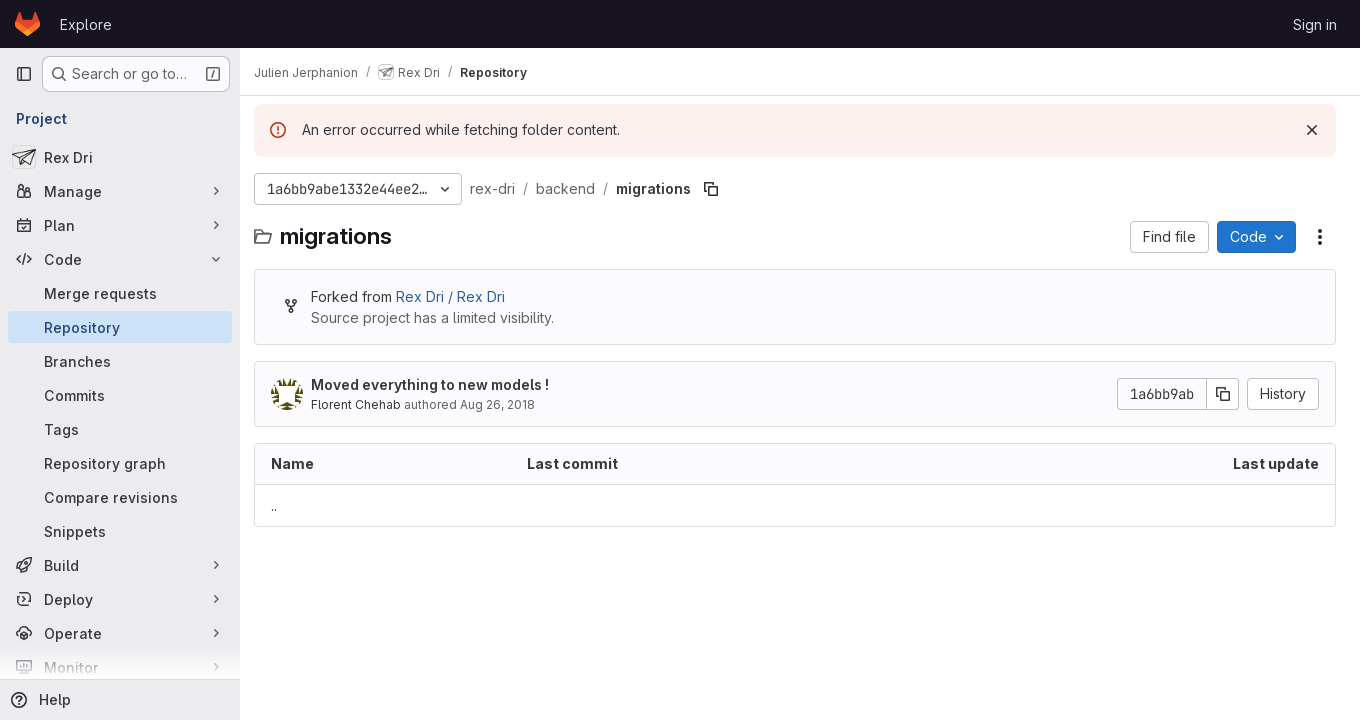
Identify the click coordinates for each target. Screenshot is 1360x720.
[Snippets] (120, 531)
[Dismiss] (1312, 130)
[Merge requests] (120, 293)
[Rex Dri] (120, 157)
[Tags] (120, 429)
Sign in (1315, 24)
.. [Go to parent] (284, 505)
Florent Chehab (366, 404)
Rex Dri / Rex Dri (460, 296)
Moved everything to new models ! (440, 384)
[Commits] (120, 395)
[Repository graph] (120, 463)
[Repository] (120, 327)
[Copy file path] (721, 189)
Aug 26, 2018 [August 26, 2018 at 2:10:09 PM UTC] (507, 404)
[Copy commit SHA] (1223, 394)
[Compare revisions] (120, 497)
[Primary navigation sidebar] (24, 74)
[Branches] (120, 361)
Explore (86, 24)
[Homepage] (27, 24)
